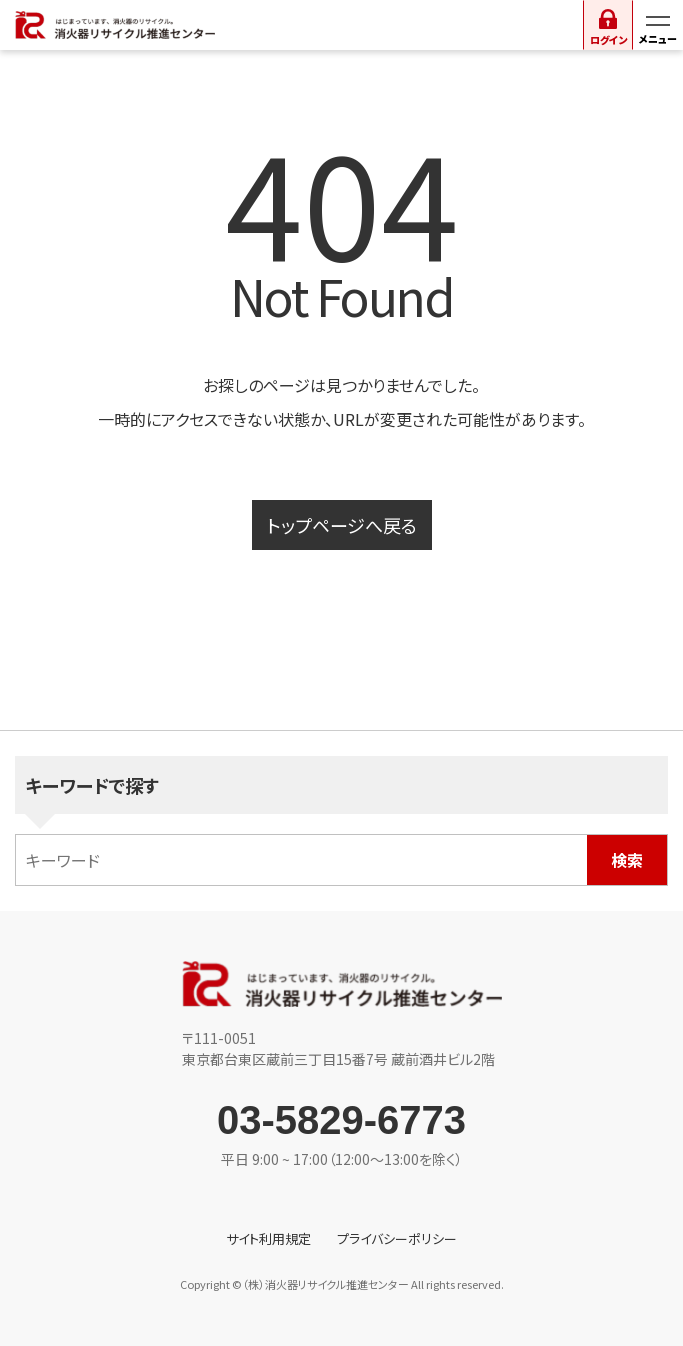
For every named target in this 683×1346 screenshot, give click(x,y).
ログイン (608, 39)
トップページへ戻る (342, 525)
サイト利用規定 (268, 1238)
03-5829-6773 (341, 1120)
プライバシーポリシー (397, 1238)
